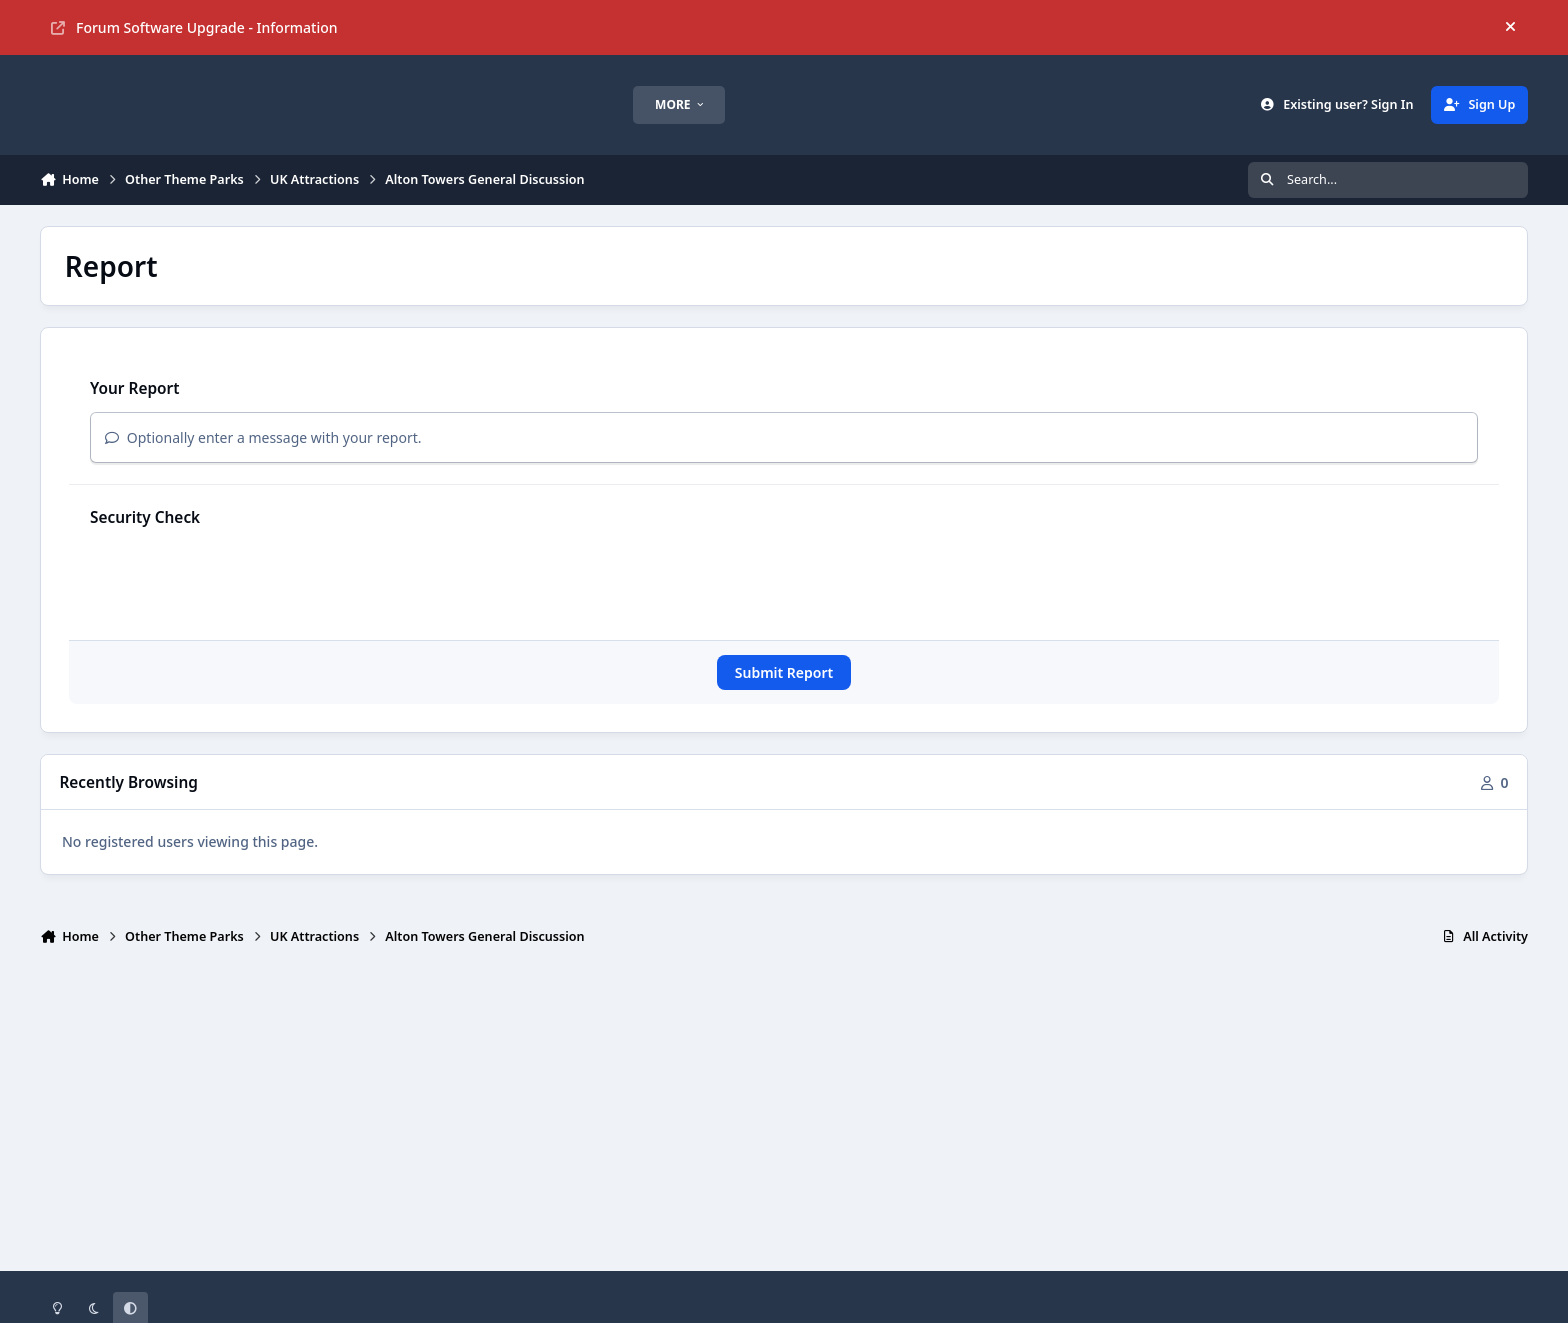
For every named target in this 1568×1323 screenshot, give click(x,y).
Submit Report (784, 672)
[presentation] (242, 580)
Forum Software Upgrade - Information (194, 27)
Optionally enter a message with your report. (263, 437)
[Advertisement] (784, 1117)
